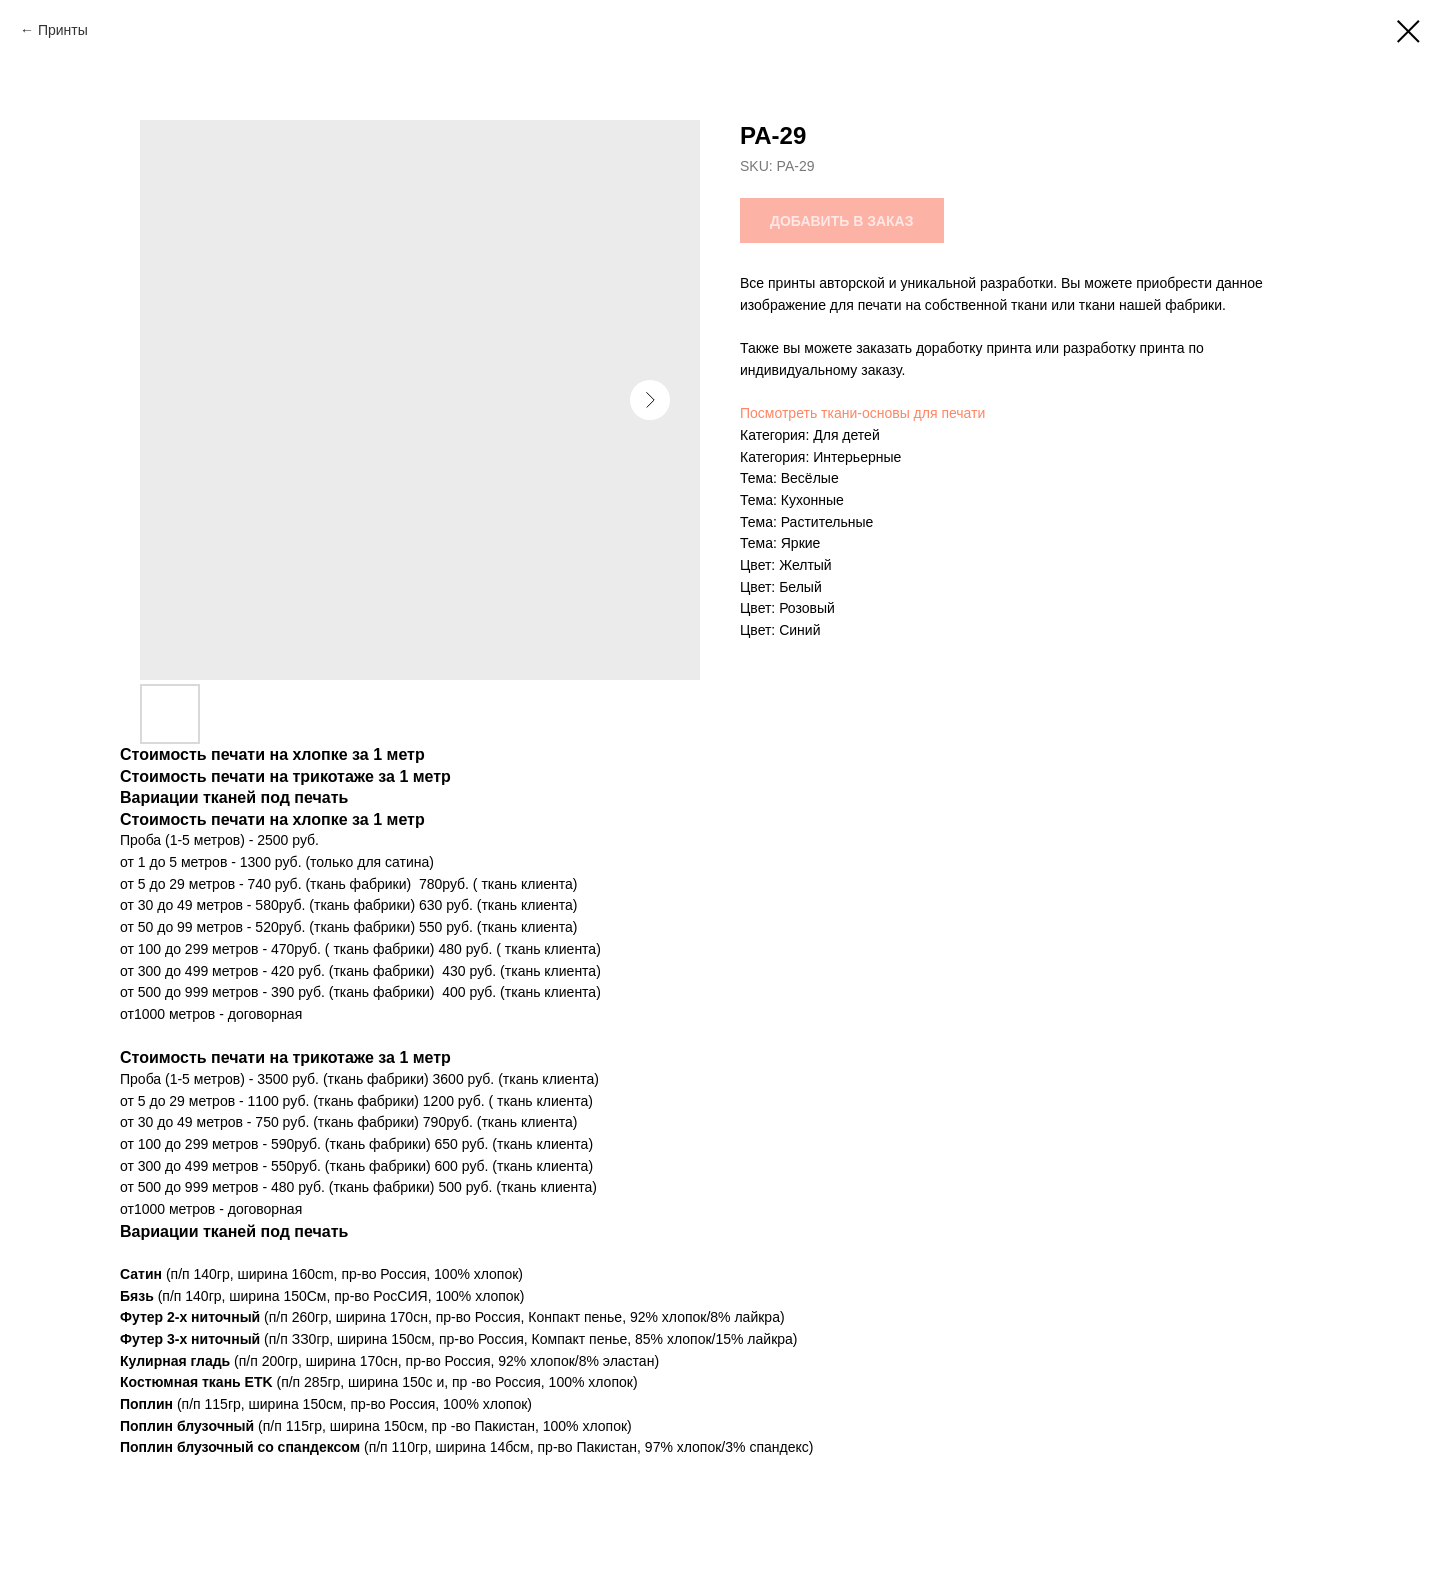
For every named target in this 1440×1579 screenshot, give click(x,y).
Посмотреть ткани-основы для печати (862, 413)
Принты (63, 30)
